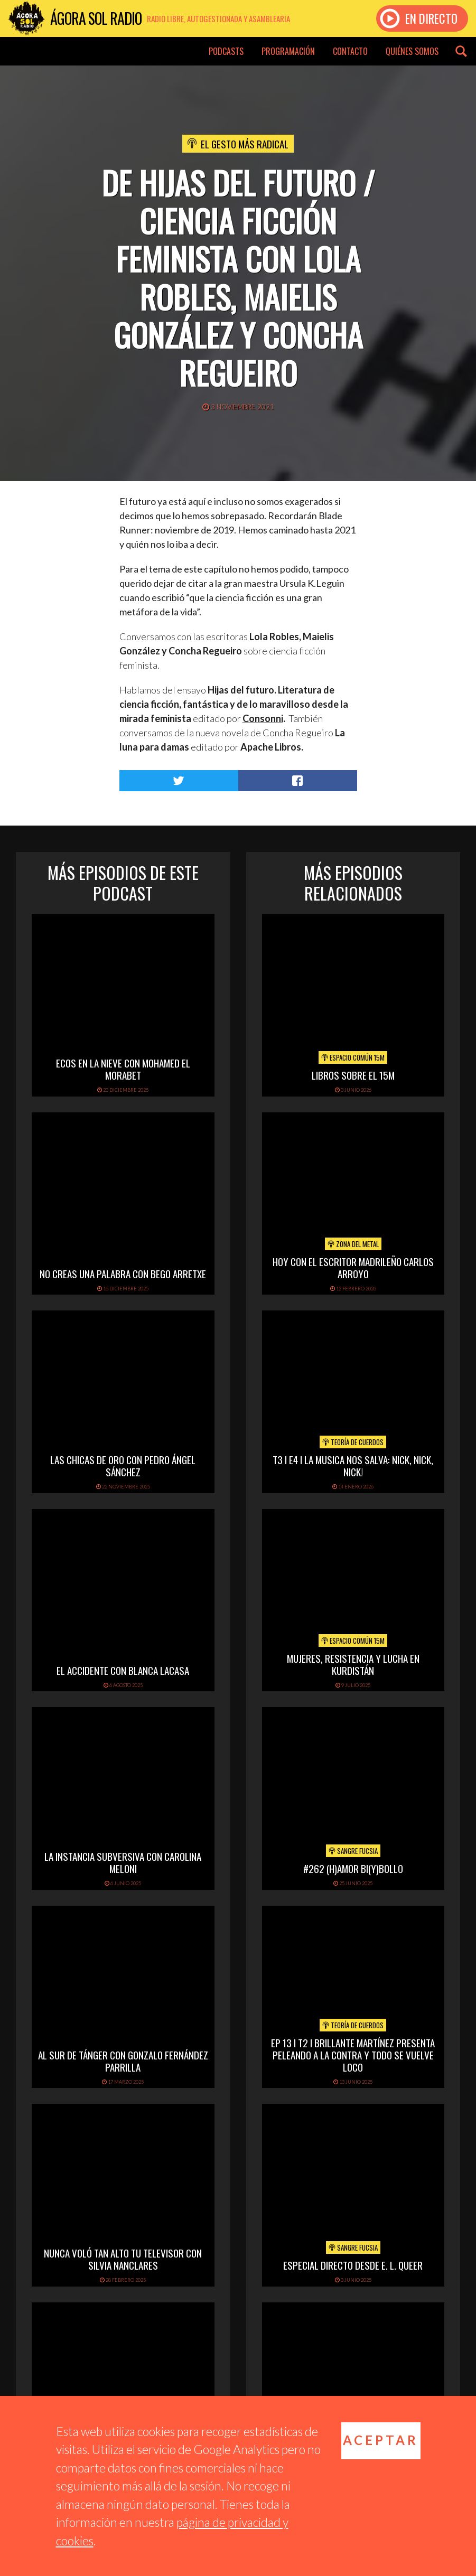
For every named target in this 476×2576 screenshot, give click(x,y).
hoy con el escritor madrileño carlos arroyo (353, 1267)
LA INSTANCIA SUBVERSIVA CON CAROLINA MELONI (122, 1862)
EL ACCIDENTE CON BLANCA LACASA (123, 1670)
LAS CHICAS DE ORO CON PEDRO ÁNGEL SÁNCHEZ (122, 1465)
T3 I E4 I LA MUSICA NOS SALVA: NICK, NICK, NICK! (353, 1465)
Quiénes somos (412, 51)
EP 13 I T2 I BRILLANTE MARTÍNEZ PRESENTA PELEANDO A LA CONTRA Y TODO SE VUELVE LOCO (353, 2054)
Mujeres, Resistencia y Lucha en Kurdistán (353, 1664)
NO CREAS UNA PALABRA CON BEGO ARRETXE (123, 1273)
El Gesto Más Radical (244, 143)
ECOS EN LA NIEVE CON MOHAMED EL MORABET (123, 1068)
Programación (288, 51)
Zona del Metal (353, 1244)
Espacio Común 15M (353, 1057)
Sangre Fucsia (353, 1851)
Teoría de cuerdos (353, 1442)
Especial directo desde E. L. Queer (353, 2264)
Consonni (262, 718)
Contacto (350, 51)
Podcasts (226, 51)
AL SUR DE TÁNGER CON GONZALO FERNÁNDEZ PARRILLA (123, 2060)
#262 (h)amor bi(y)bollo (353, 1868)
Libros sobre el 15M (353, 1074)
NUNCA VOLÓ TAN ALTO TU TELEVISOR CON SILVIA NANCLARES (123, 2258)
